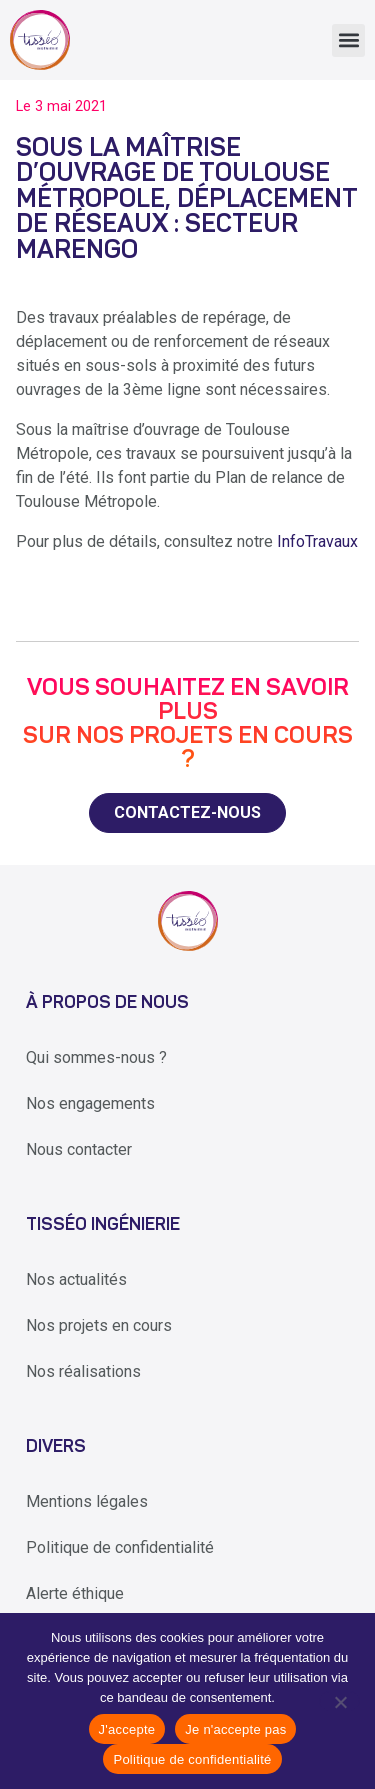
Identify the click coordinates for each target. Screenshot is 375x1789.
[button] (348, 40)
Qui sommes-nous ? (96, 1057)
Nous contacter (79, 1149)
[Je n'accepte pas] (339, 1701)
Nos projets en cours (99, 1325)
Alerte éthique (75, 1593)
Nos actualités (76, 1279)
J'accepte (127, 1729)
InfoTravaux (317, 541)
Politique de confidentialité (120, 1547)
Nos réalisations (83, 1371)
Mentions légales (87, 1501)
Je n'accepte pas (235, 1729)
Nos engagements (90, 1103)
